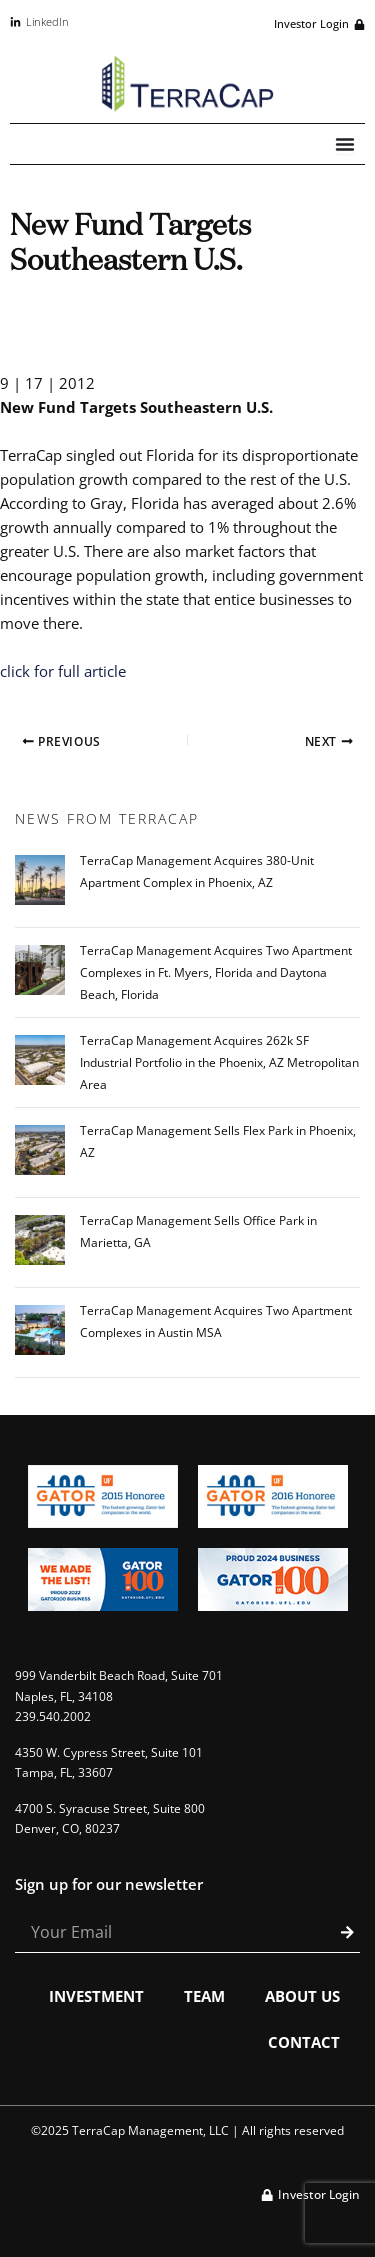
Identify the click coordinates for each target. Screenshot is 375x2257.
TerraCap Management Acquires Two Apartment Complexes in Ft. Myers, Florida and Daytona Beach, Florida (216, 972)
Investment (96, 1996)
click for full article (63, 671)
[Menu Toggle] (345, 144)
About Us (302, 1996)
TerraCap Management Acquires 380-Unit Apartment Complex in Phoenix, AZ (197, 871)
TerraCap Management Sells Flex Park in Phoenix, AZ (218, 1141)
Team (204, 1996)
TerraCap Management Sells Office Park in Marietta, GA (198, 1231)
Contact (304, 2042)
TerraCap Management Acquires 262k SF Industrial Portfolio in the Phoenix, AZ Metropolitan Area (219, 1062)
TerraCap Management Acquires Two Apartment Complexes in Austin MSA (216, 1321)
